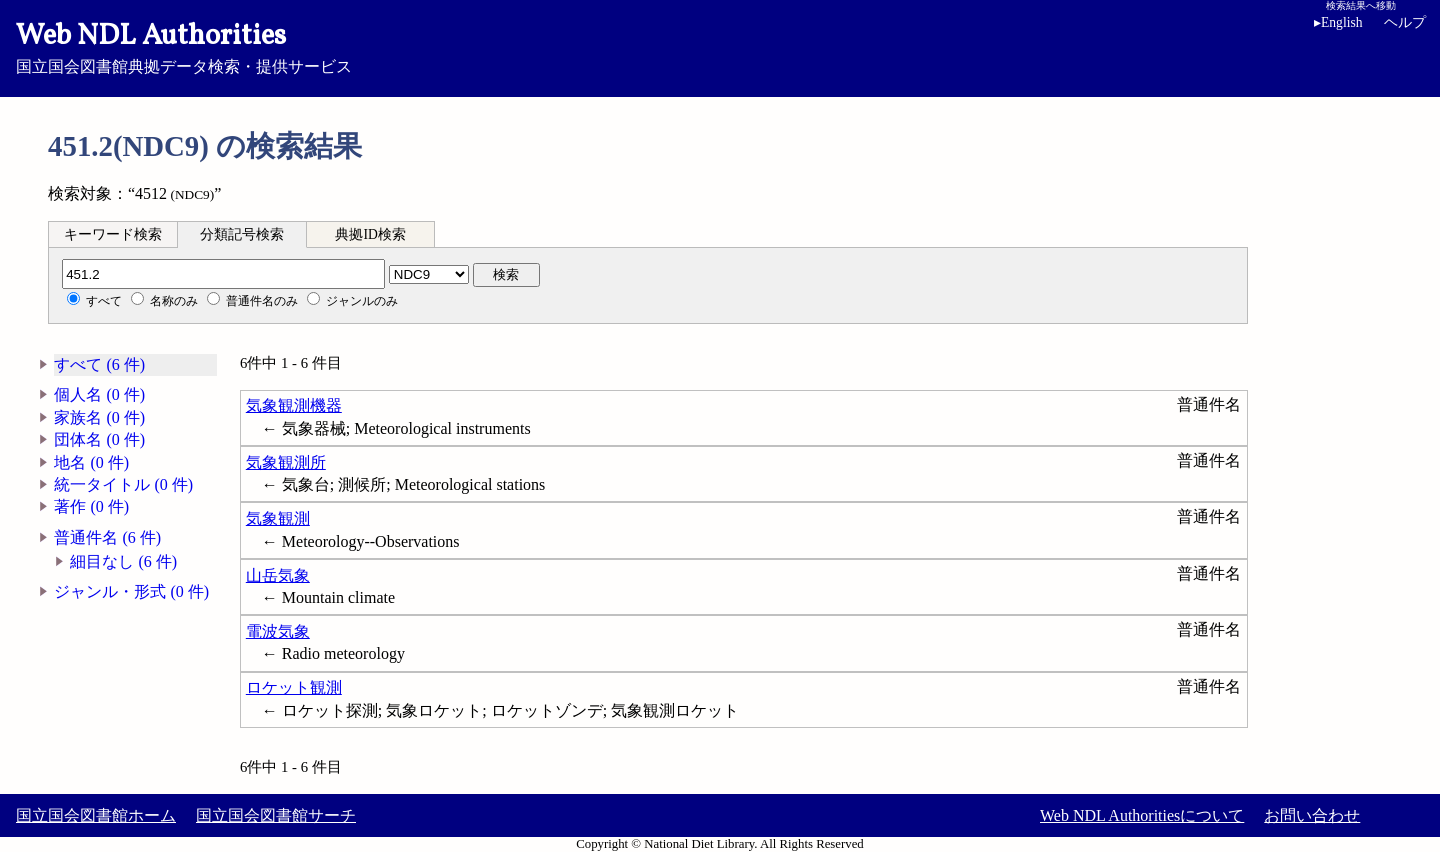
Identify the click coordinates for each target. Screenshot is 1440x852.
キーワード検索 (113, 234)
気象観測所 (286, 462)
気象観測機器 (294, 405)
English (1342, 22)
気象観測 (278, 518)
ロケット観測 (294, 687)
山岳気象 (278, 575)
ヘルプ (1405, 22)
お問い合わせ (1312, 815)
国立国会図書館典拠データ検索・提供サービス (720, 46)
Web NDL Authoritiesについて (1142, 815)
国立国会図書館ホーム (96, 815)
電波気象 (278, 631)
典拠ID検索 (370, 234)
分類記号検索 (242, 234)
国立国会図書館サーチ (276, 815)
